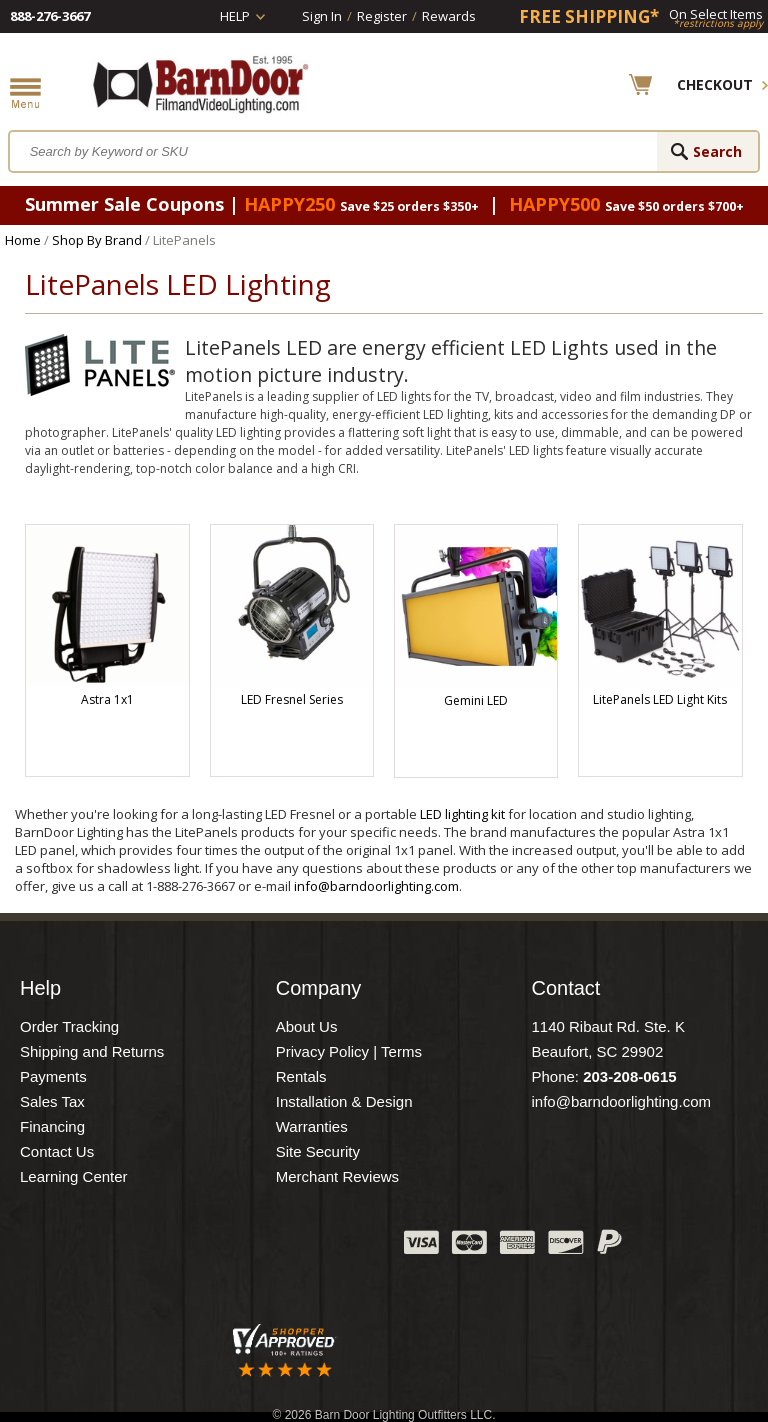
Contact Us (57, 1151)
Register (382, 16)
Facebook (189, 1247)
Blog (289, 1247)
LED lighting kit (462, 814)
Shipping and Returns (92, 1051)
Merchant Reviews (337, 1176)
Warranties (312, 1126)
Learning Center (74, 1176)
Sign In (322, 16)
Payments (53, 1076)
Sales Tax (52, 1101)
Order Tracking (69, 1026)
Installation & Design (344, 1101)
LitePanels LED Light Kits (660, 699)
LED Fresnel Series (292, 699)
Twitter (239, 1247)
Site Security (318, 1151)
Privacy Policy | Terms (349, 1051)
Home (23, 240)
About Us (307, 1026)
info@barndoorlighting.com (376, 886)
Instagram (339, 1247)
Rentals (301, 1076)
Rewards (449, 16)
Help (235, 16)
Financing (52, 1126)
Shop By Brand (97, 240)
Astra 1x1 (107, 699)
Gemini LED (476, 700)
